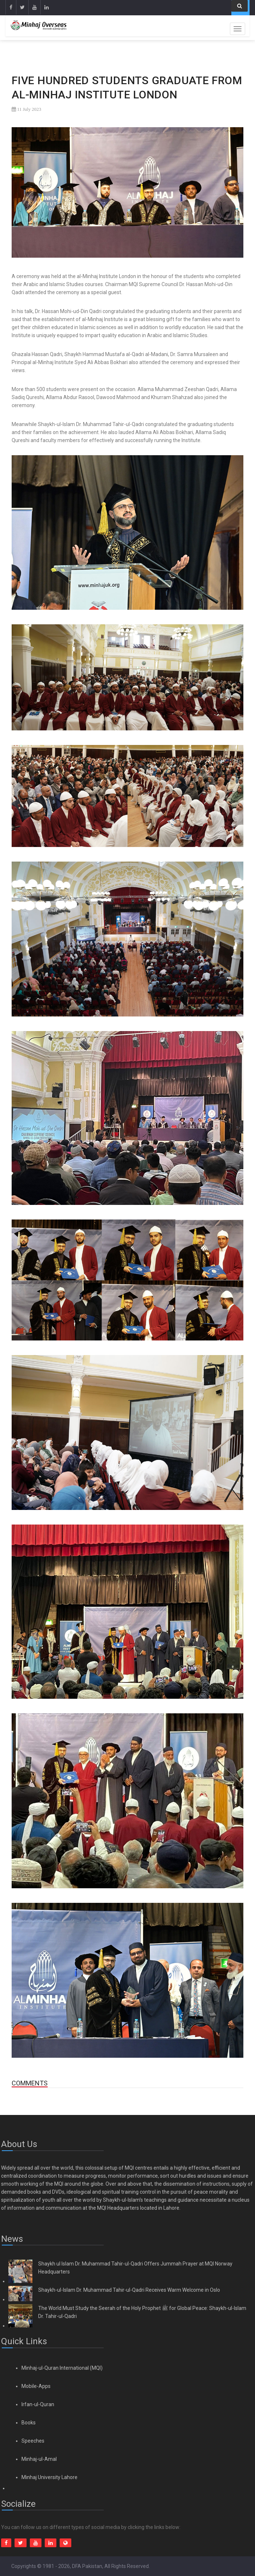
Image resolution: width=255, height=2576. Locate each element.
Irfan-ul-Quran (37, 2404)
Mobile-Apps (36, 2386)
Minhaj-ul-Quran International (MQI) (62, 2368)
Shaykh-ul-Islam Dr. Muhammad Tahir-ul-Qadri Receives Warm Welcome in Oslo (129, 2290)
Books (28, 2422)
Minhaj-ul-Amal (39, 2459)
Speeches (32, 2441)
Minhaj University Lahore (49, 2477)
